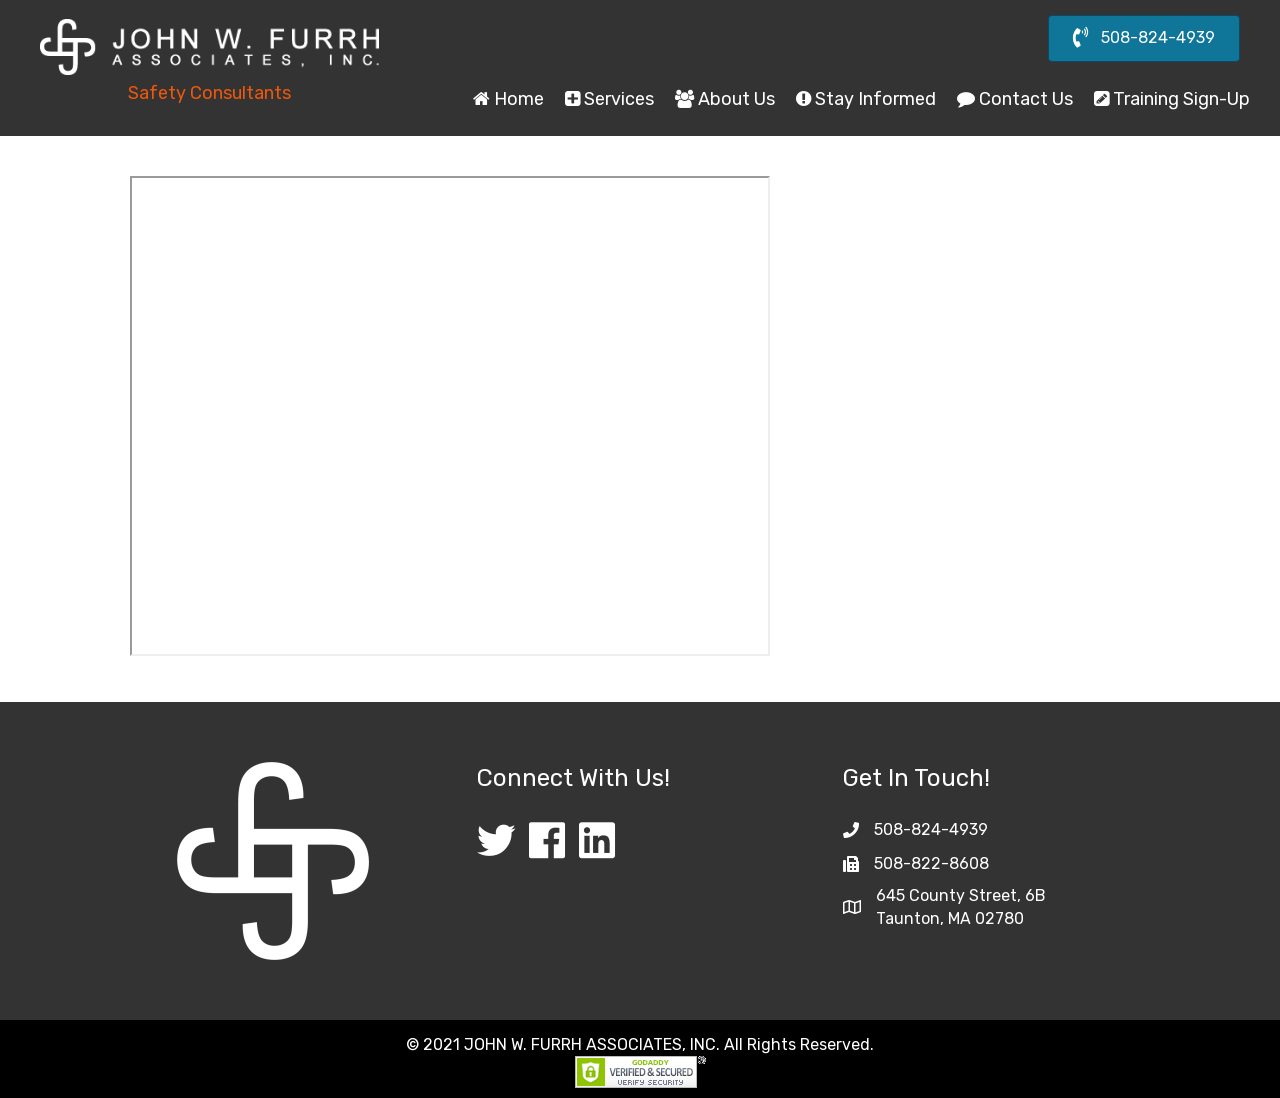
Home (508, 99)
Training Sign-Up (1172, 99)
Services (609, 99)
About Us (725, 99)
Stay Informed (866, 99)
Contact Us (1015, 99)
